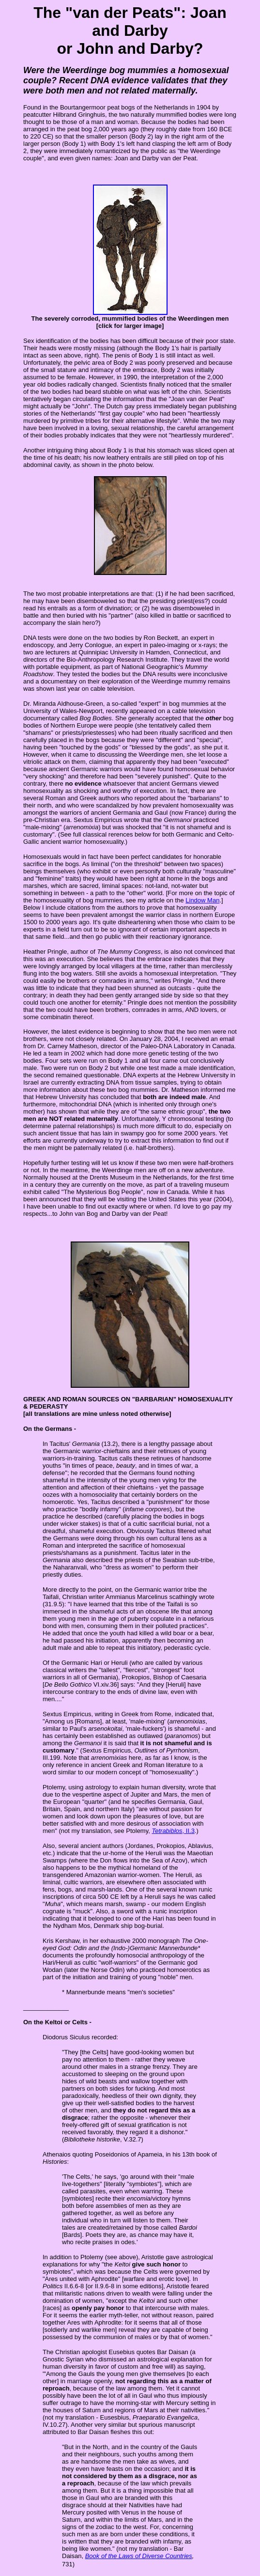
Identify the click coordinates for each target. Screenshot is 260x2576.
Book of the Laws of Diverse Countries (138, 2556)
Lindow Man (202, 900)
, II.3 (173, 1830)
